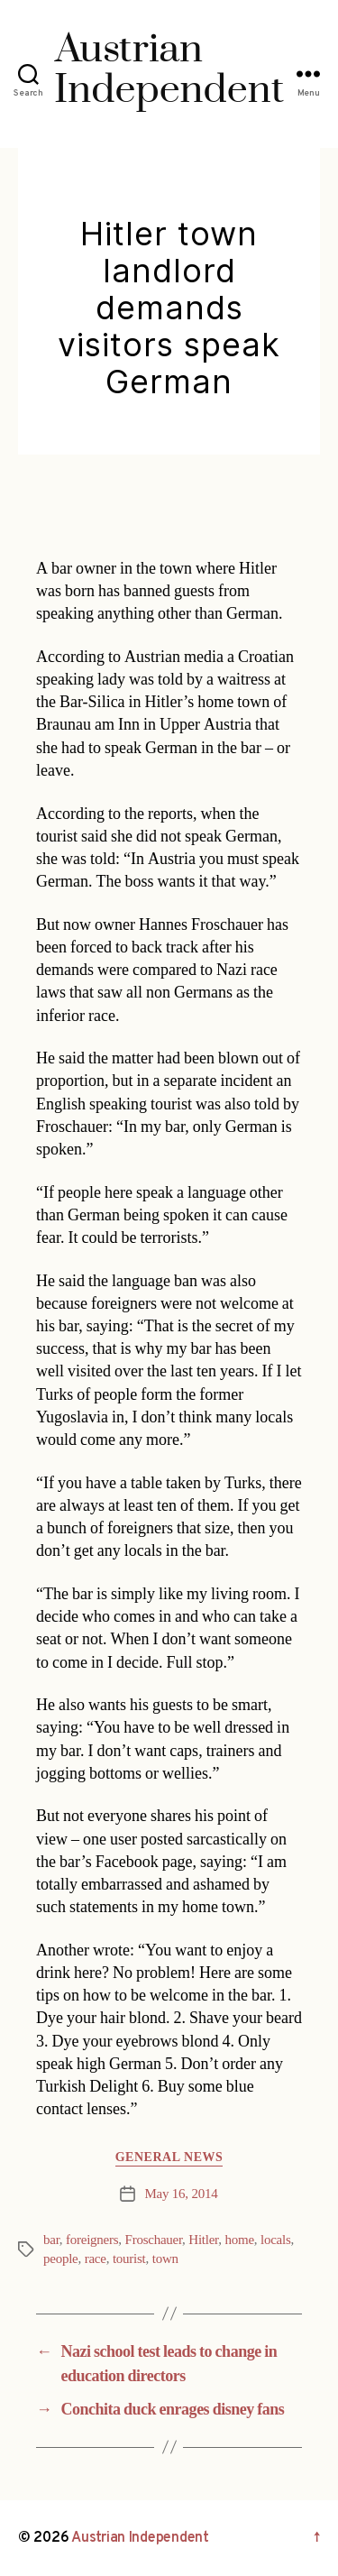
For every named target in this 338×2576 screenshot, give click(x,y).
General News (169, 2157)
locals (275, 2240)
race (95, 2259)
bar (51, 2240)
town (165, 2259)
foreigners (92, 2240)
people (60, 2259)
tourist (129, 2259)
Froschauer (154, 2240)
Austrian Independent (140, 2538)
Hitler (203, 2240)
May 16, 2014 (180, 2194)
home (238, 2240)
